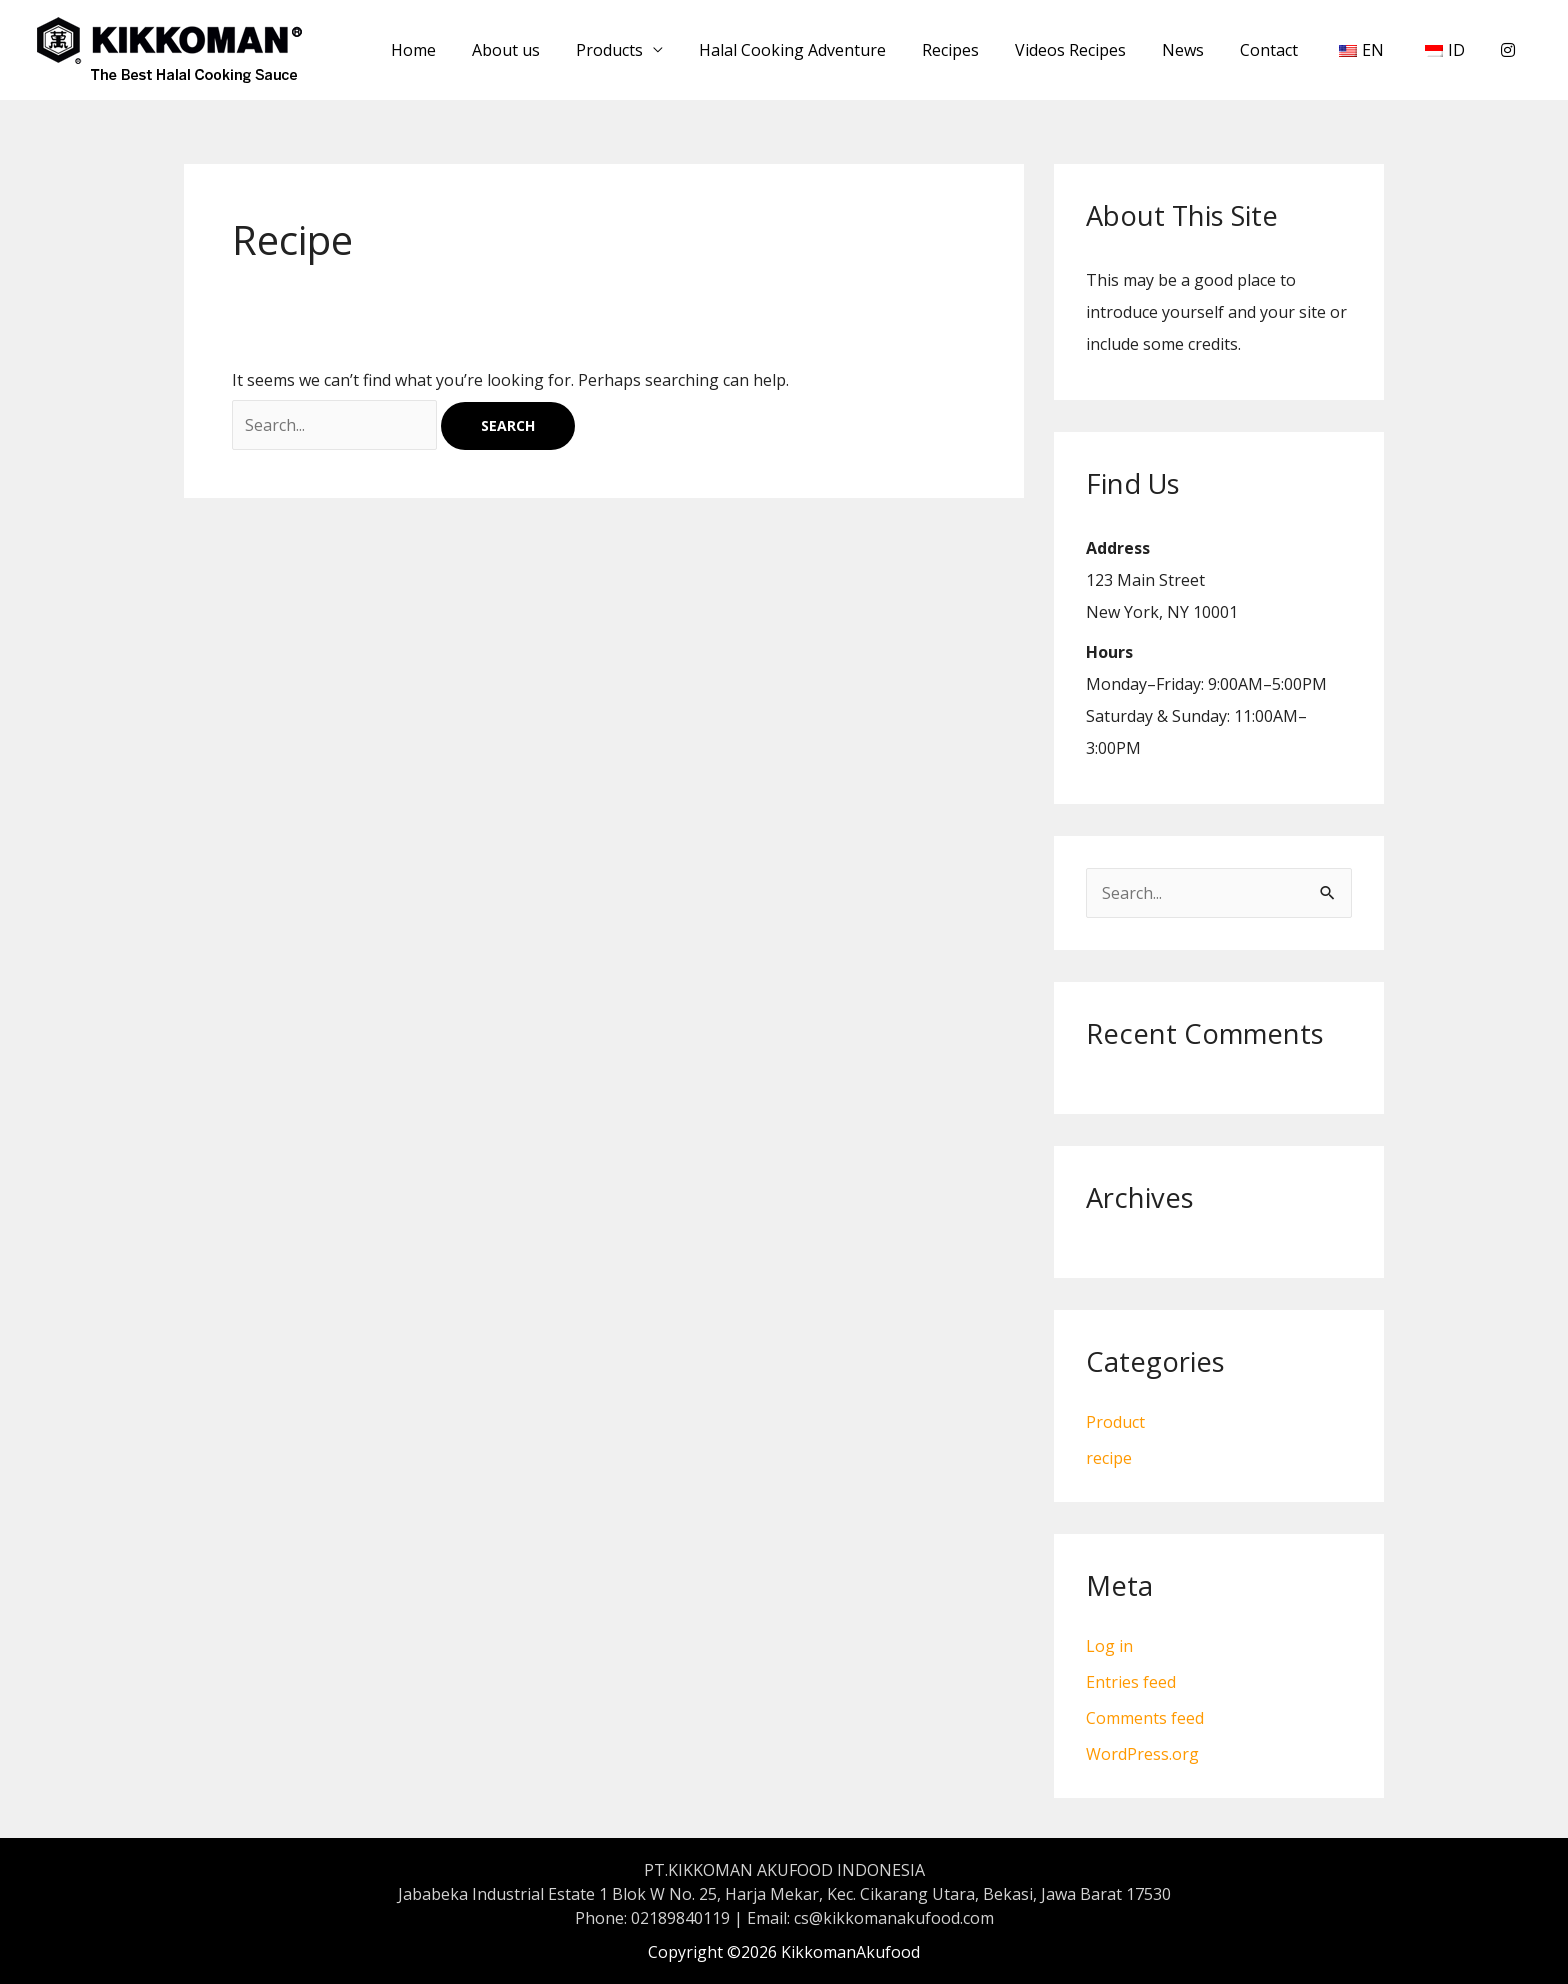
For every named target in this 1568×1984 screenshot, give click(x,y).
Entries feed (1131, 1682)
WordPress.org (1142, 1754)
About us (544, 50)
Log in (1109, 1646)
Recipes (976, 50)
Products (643, 50)
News (1201, 50)
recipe (1109, 1458)
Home (455, 50)
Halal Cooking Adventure (822, 50)
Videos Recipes (1092, 50)
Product (1115, 1422)
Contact (1283, 50)
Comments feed (1145, 1718)
